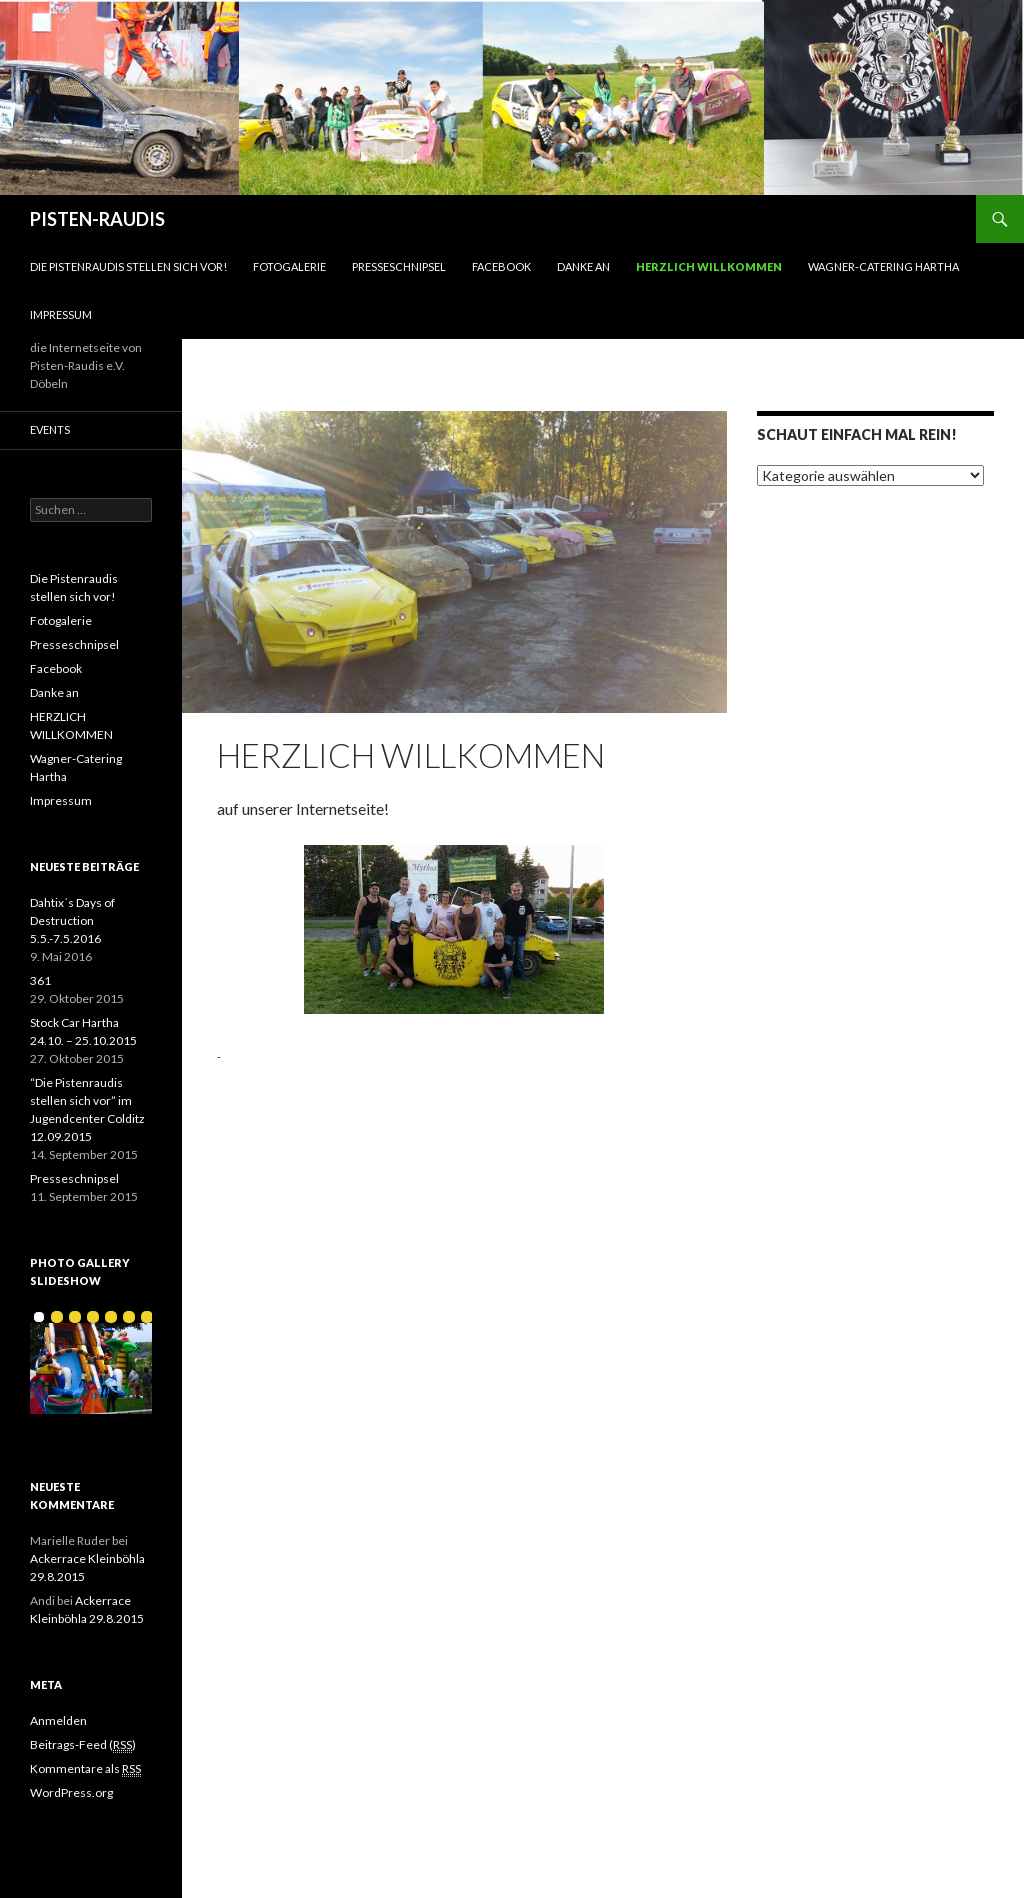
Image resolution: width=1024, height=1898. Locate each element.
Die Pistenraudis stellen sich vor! (128, 266)
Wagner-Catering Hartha (883, 266)
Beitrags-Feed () (83, 1745)
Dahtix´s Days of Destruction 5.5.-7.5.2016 (72, 920)
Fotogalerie (289, 266)
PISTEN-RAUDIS (97, 219)
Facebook (501, 266)
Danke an (583, 266)
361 (40, 980)
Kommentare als (85, 1769)
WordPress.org (71, 1792)
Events (50, 429)
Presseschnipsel (399, 266)
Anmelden (58, 1720)
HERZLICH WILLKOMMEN (709, 266)
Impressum (61, 314)
